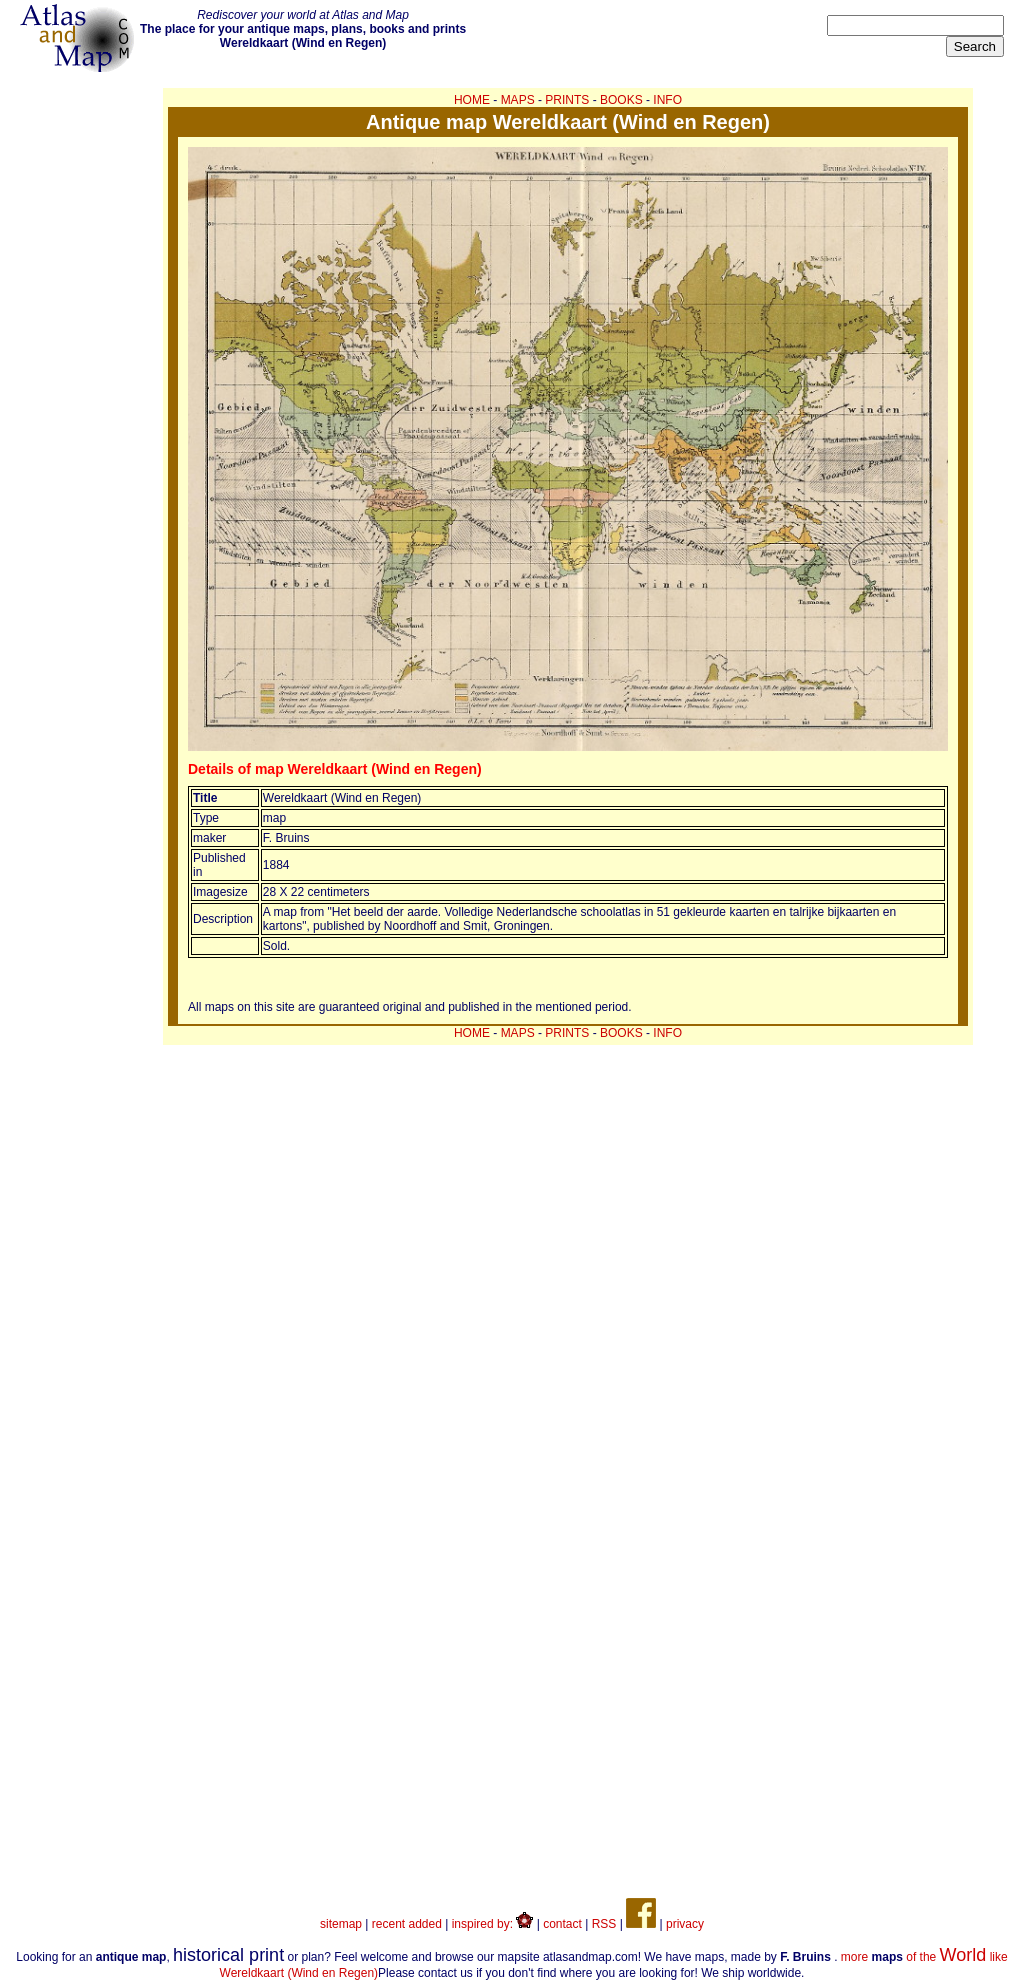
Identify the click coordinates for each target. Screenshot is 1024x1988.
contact (562, 1924)
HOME (472, 100)
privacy (685, 1924)
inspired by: (493, 1924)
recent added (407, 1924)
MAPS (518, 100)
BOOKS (621, 100)
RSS (604, 1924)
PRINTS (567, 100)
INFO (667, 100)
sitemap (341, 1924)
